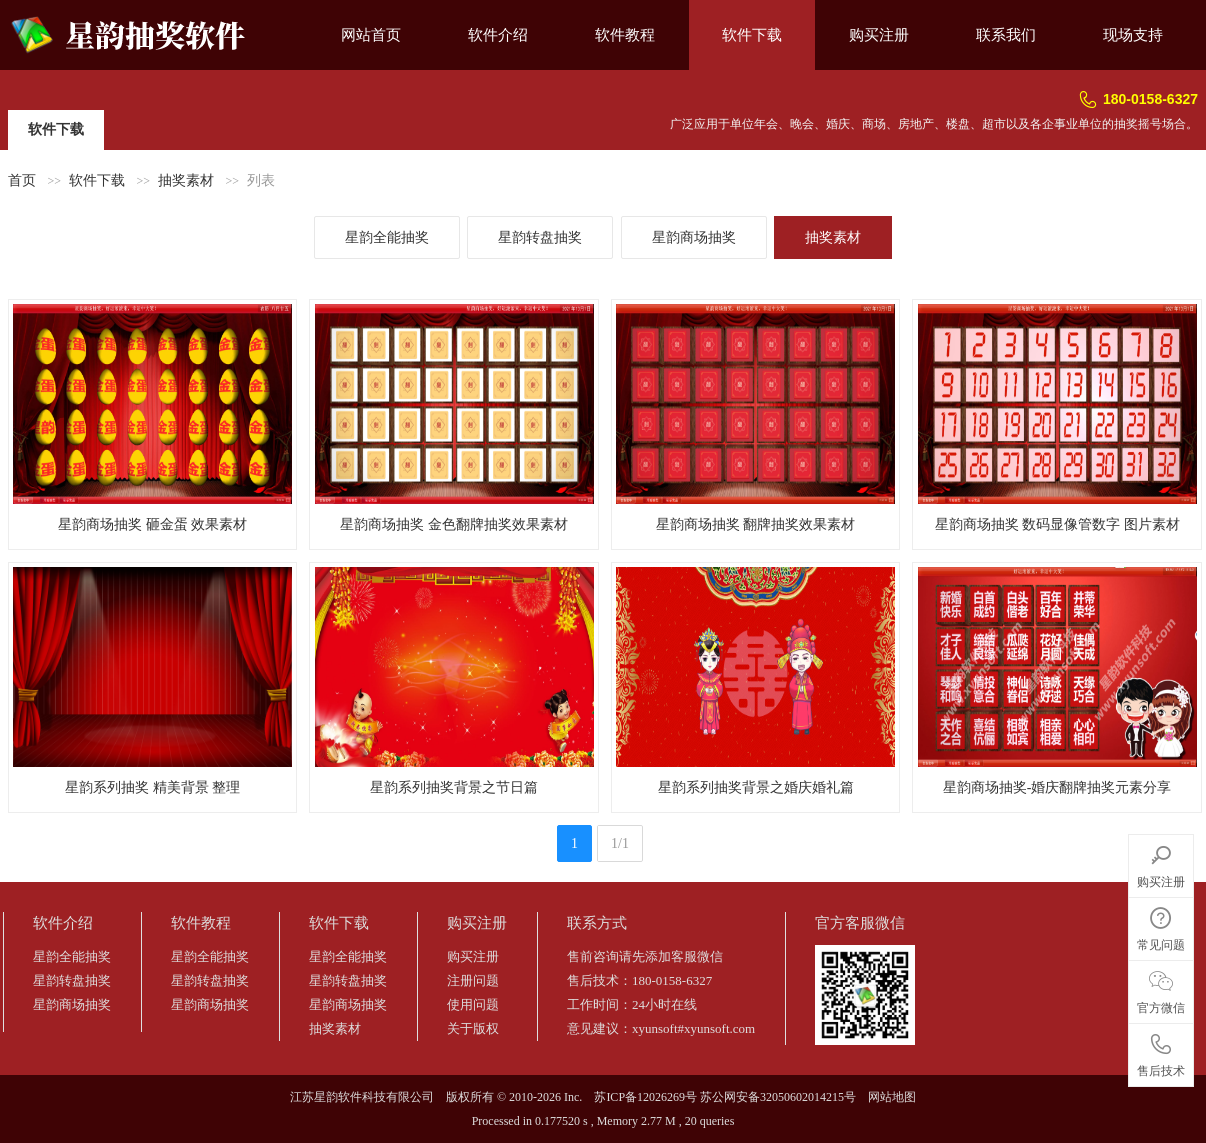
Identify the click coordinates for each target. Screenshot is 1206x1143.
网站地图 (892, 1097)
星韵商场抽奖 (694, 237)
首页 (22, 180)
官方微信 (1161, 989)
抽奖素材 (186, 180)
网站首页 (371, 35)
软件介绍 (498, 35)
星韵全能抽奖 (387, 237)
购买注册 (879, 35)
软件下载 (752, 35)
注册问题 (473, 980)
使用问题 (473, 1004)
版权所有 (470, 1097)
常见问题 (1161, 926)
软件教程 (625, 35)
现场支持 (1133, 35)
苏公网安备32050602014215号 (778, 1097)
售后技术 (1161, 1052)
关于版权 (473, 1028)
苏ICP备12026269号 (645, 1097)
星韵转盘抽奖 (540, 237)
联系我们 (1006, 35)
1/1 (620, 843)
